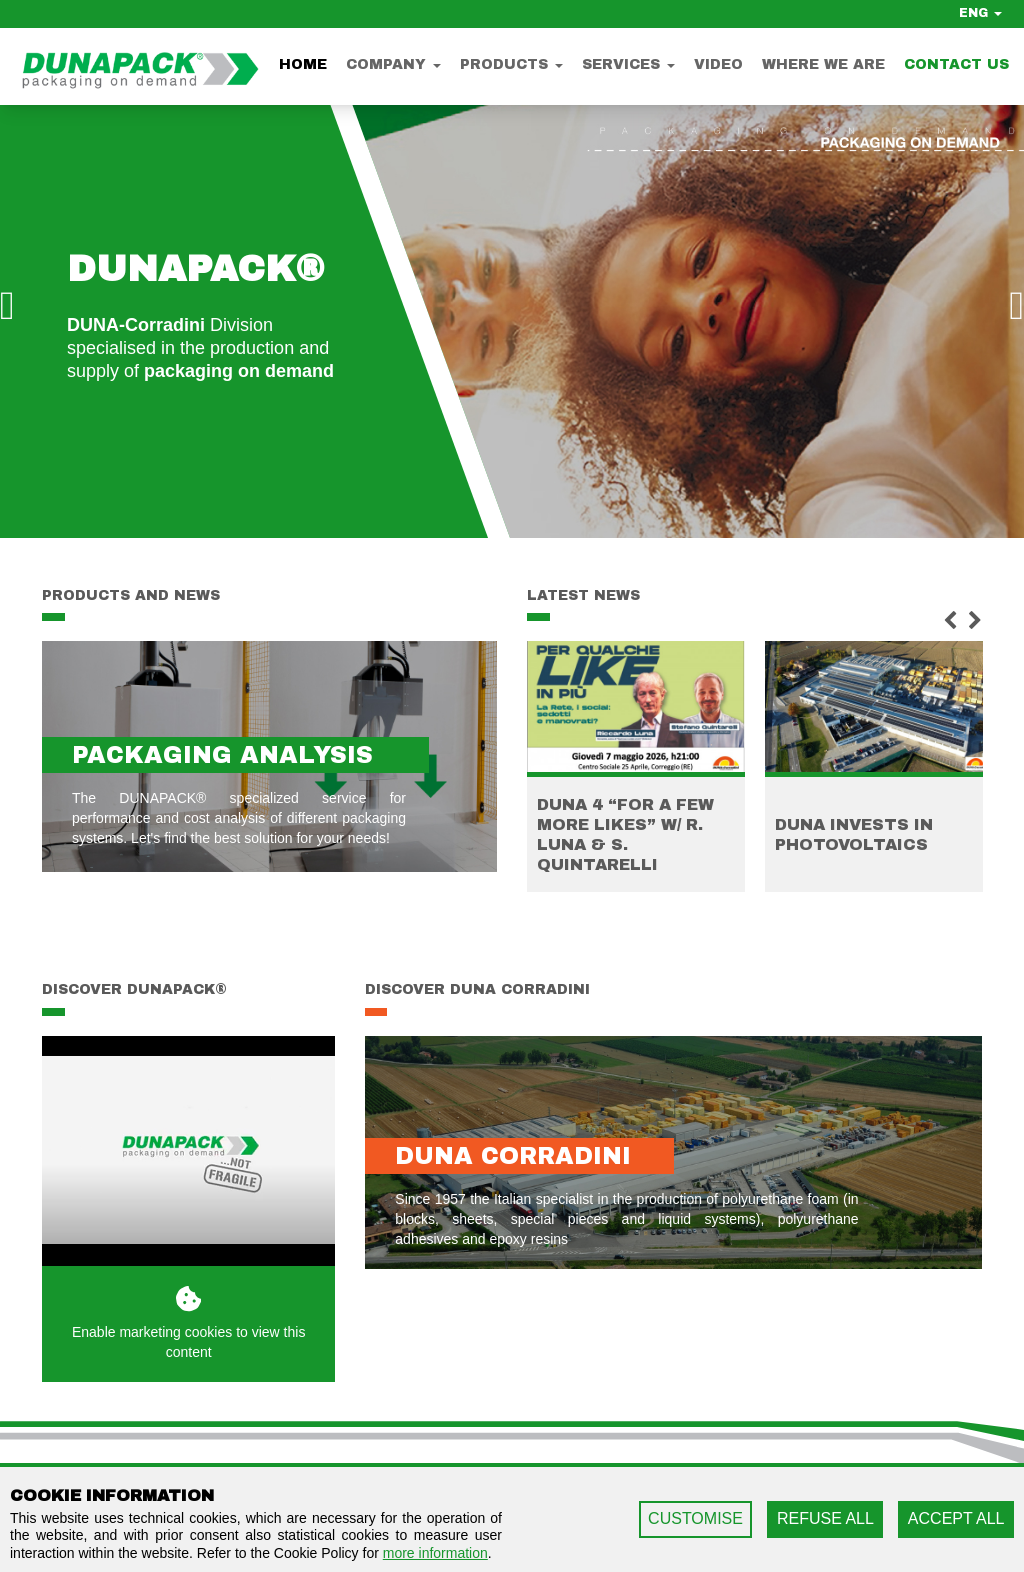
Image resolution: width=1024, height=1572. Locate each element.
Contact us (956, 64)
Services (628, 64)
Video (718, 64)
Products (511, 64)
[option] (512, 318)
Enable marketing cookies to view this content (188, 1322)
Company (393, 64)
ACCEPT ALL (956, 1518)
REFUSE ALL (825, 1518)
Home (303, 64)
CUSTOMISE (695, 1518)
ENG (980, 13)
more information (435, 1553)
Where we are (823, 64)
